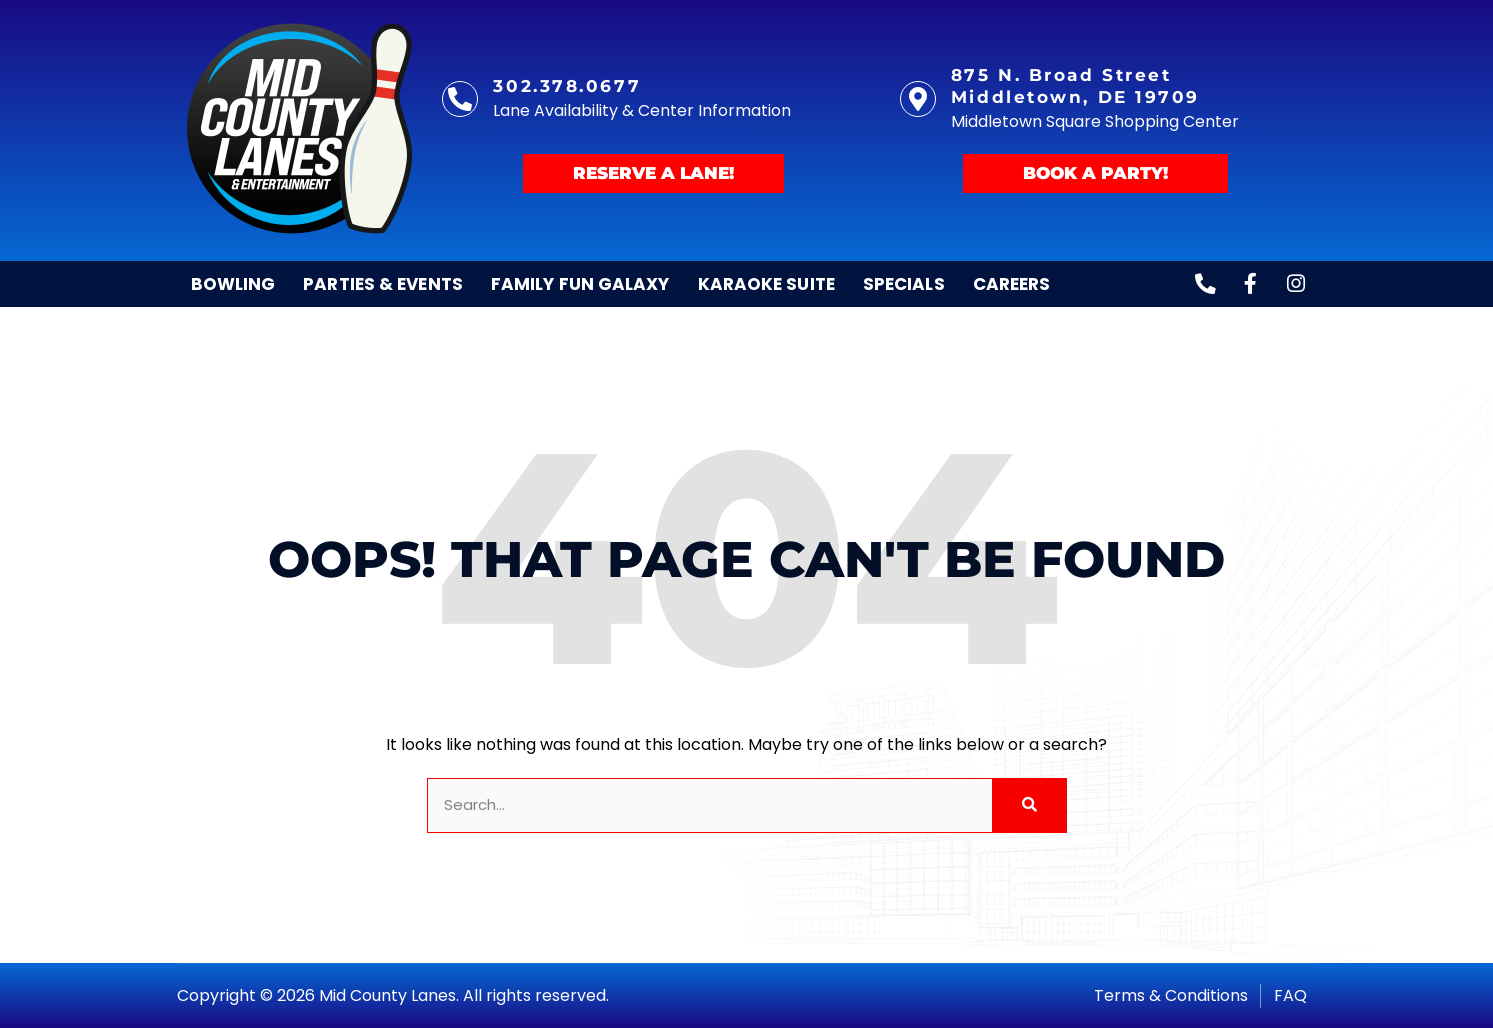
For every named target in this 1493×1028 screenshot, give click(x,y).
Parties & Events (383, 284)
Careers (1012, 284)
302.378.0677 (567, 86)
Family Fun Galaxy (580, 284)
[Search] (1028, 805)
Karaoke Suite (766, 284)
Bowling (233, 284)
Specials (904, 284)
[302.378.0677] (460, 99)
